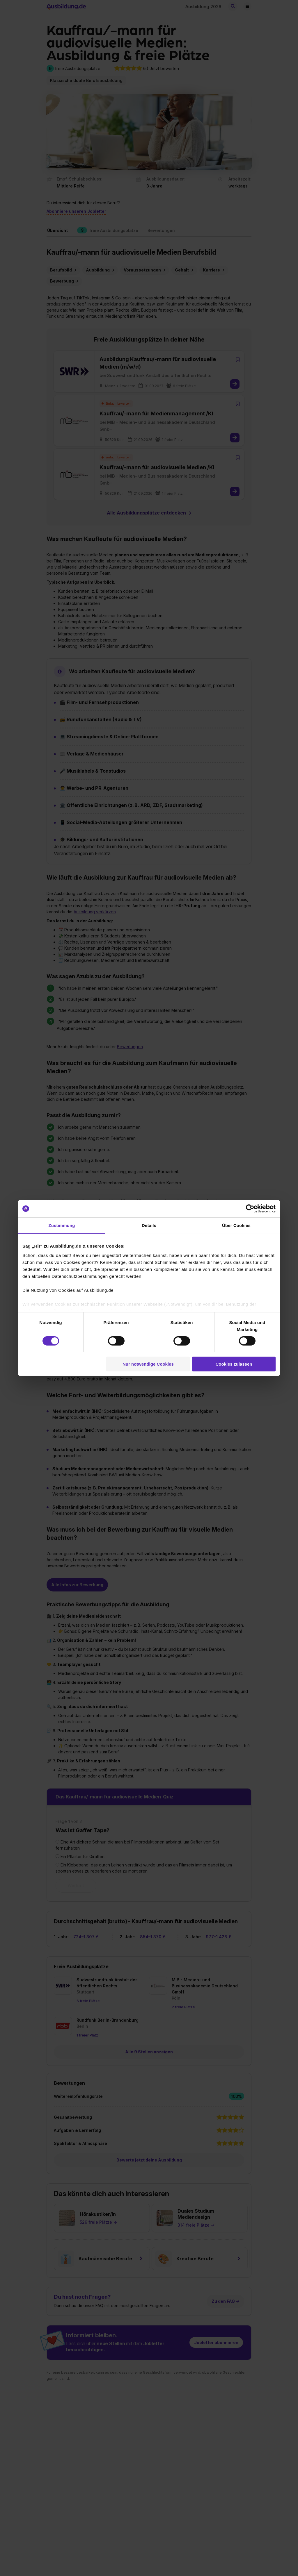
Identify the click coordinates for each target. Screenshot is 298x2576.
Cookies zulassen (234, 1364)
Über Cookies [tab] (236, 1225)
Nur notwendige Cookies (148, 1364)
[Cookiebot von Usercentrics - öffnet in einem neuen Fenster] (250, 1208)
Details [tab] (149, 1225)
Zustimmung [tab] (62, 1225)
